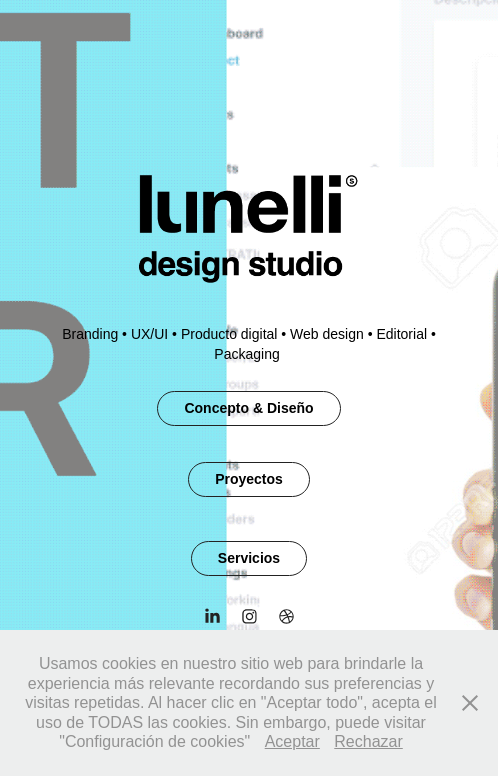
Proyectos (249, 479)
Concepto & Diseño (248, 408)
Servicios (249, 558)
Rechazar (368, 741)
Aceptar (292, 741)
